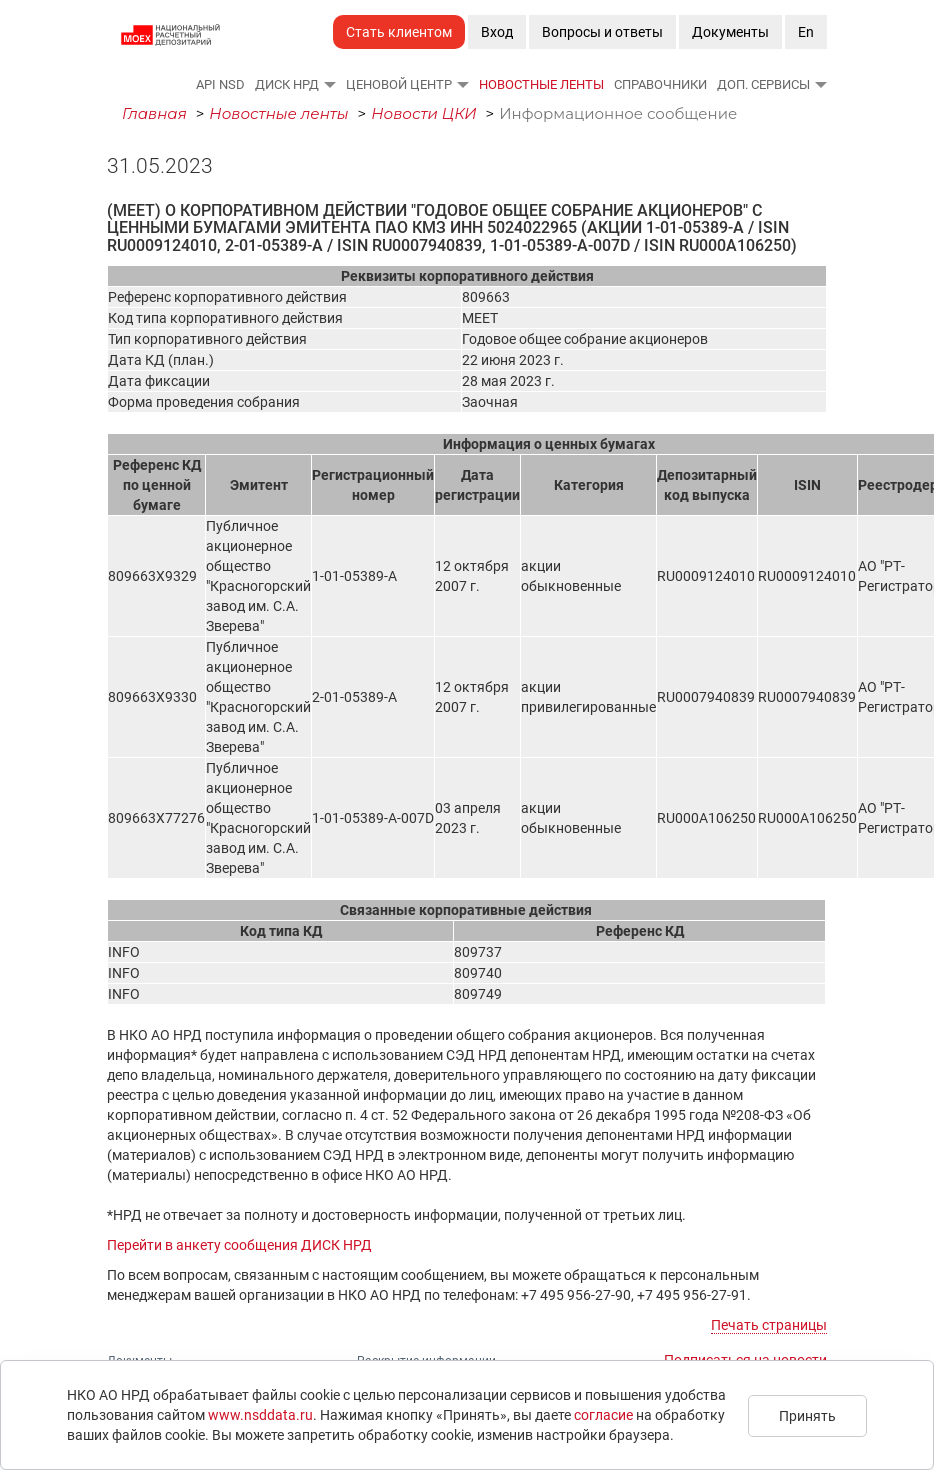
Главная (154, 113)
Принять (807, 1416)
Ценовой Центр (399, 84)
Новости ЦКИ (424, 113)
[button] (329, 84)
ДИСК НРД (287, 84)
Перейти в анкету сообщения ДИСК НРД (239, 1245)
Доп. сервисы (763, 84)
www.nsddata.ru (260, 1415)
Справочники (660, 84)
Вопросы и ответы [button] (602, 32)
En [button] (806, 32)
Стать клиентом (399, 32)
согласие (603, 1415)
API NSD (220, 84)
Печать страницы (769, 1325)
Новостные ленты (541, 84)
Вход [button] (497, 32)
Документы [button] (730, 32)
